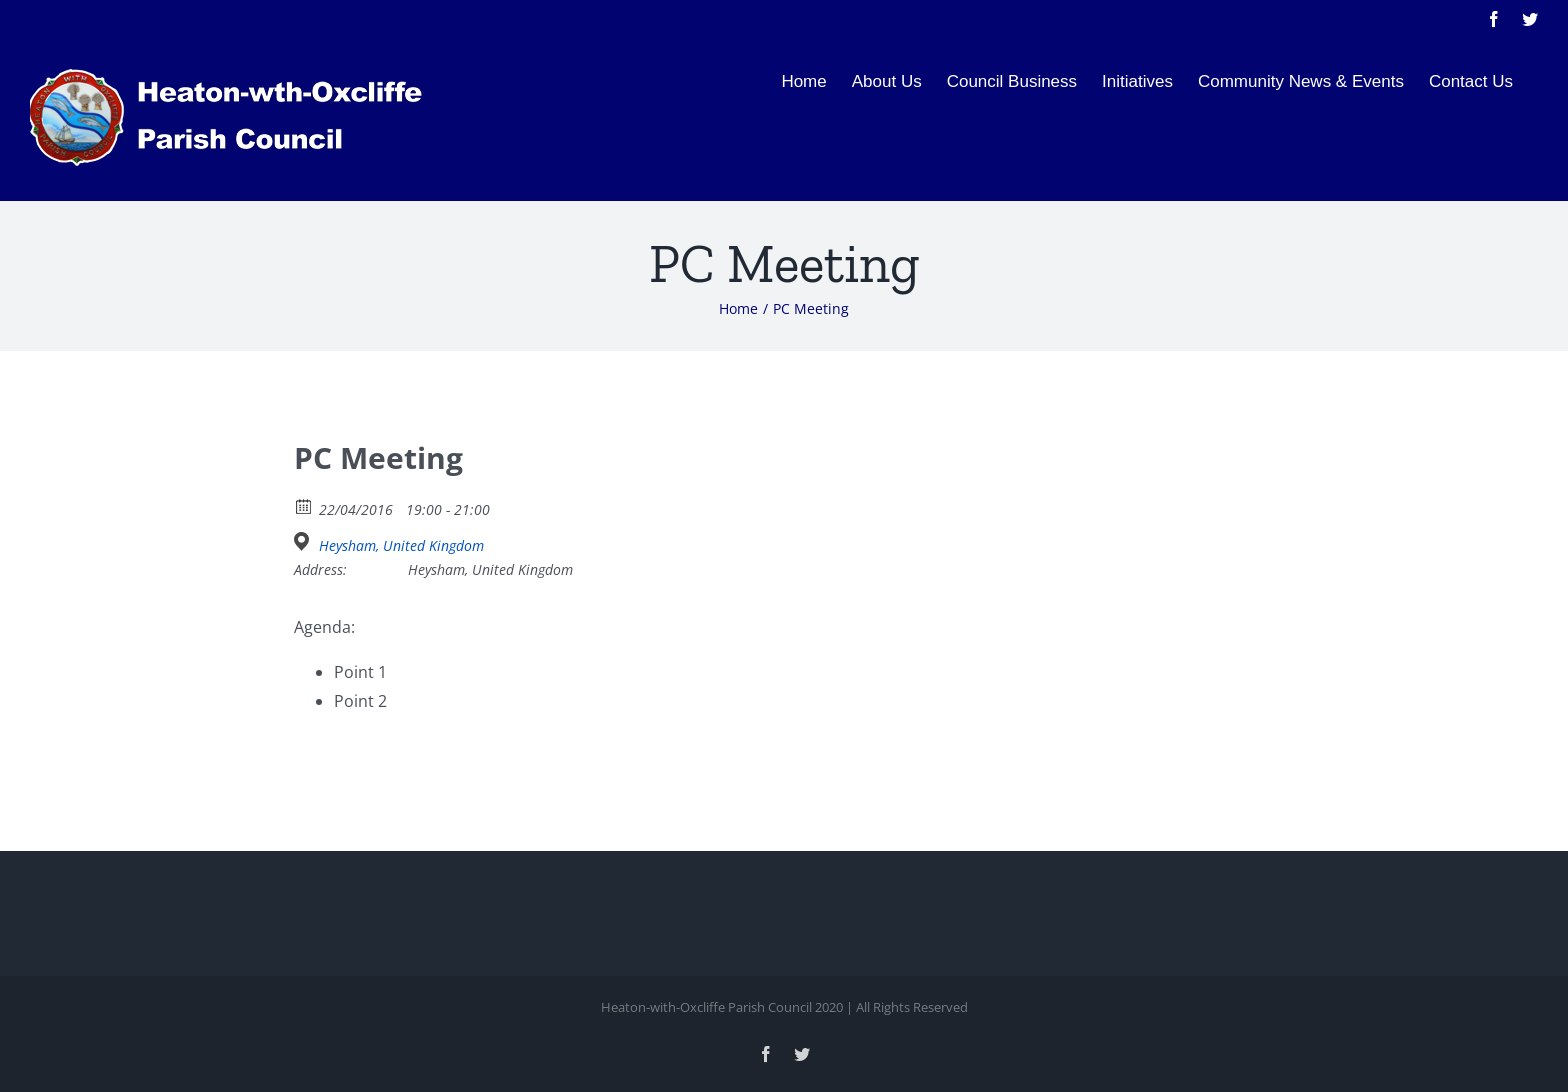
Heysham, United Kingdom (401, 546)
